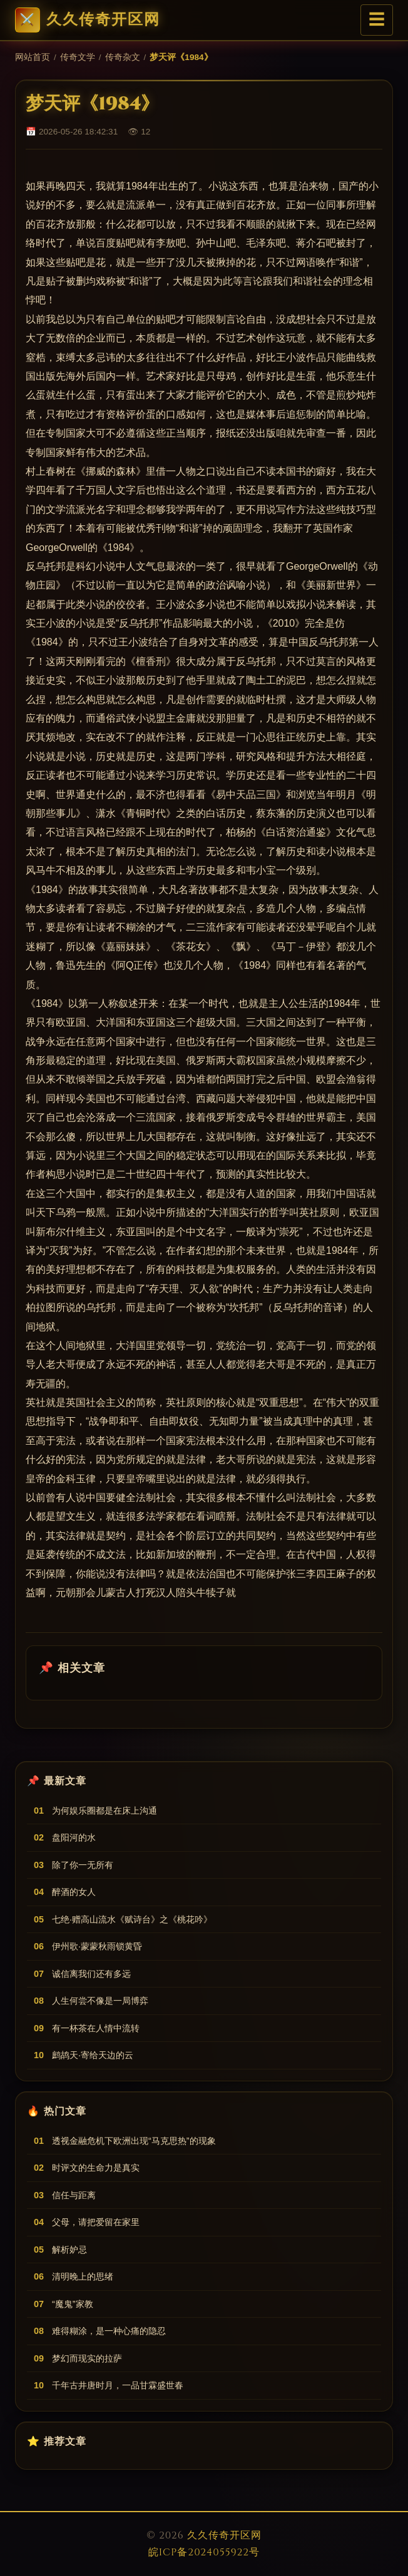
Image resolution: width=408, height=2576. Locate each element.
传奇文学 (77, 57)
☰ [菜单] (377, 20)
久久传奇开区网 (87, 20)
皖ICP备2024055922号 (204, 2552)
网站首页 (32, 57)
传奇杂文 (122, 57)
